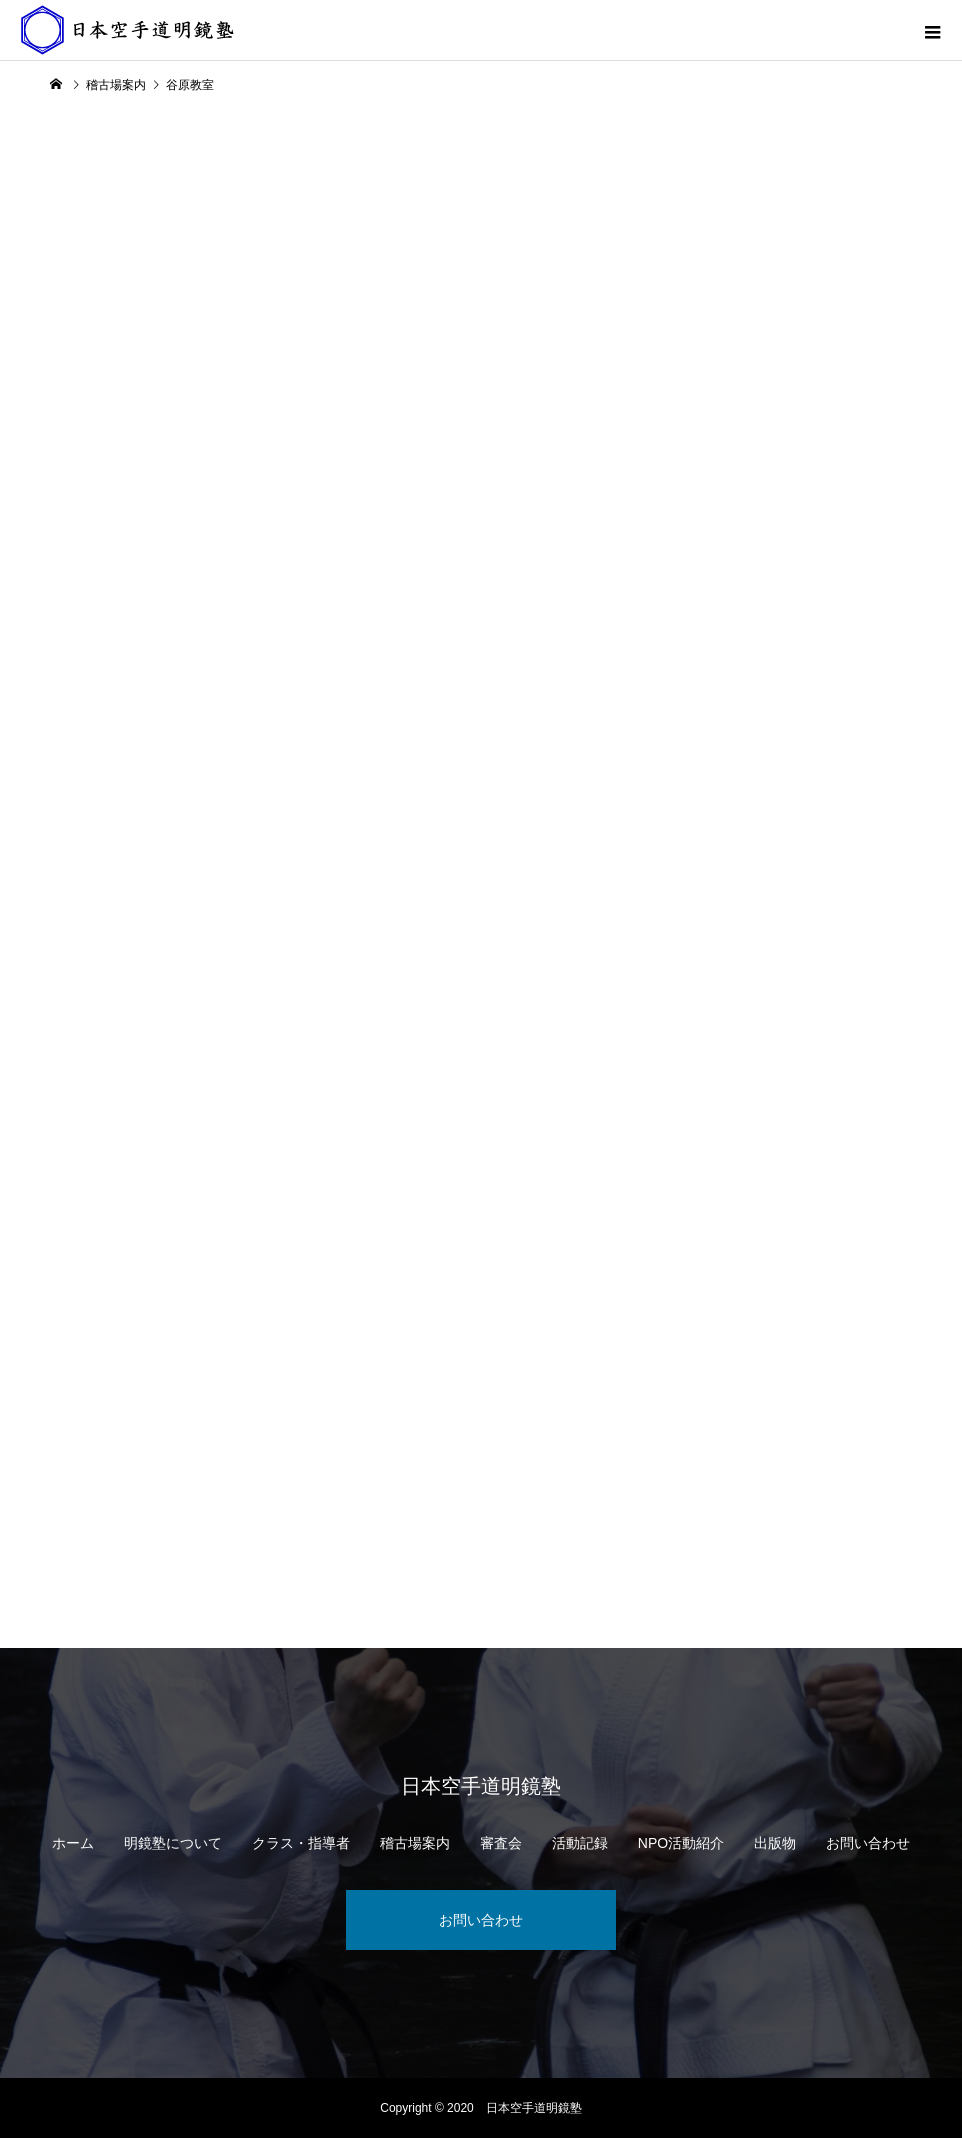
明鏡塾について (173, 1843)
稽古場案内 (415, 1843)
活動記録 (580, 1843)
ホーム (73, 1843)
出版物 (775, 1843)
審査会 (501, 1843)
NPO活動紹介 (681, 1843)
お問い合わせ (868, 1843)
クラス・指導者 (301, 1843)
